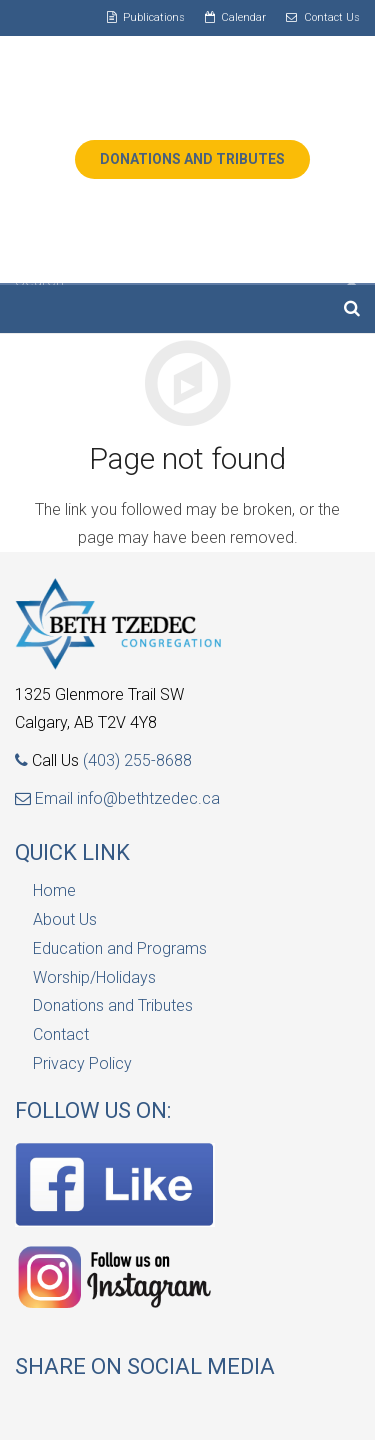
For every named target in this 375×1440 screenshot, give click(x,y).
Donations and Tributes (113, 1005)
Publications (154, 17)
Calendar (243, 17)
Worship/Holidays (94, 977)
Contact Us (332, 17)
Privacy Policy (82, 1063)
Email (46, 798)
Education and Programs (120, 948)
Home (54, 890)
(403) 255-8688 (137, 760)
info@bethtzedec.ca (148, 798)
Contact (61, 1034)
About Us (65, 919)
